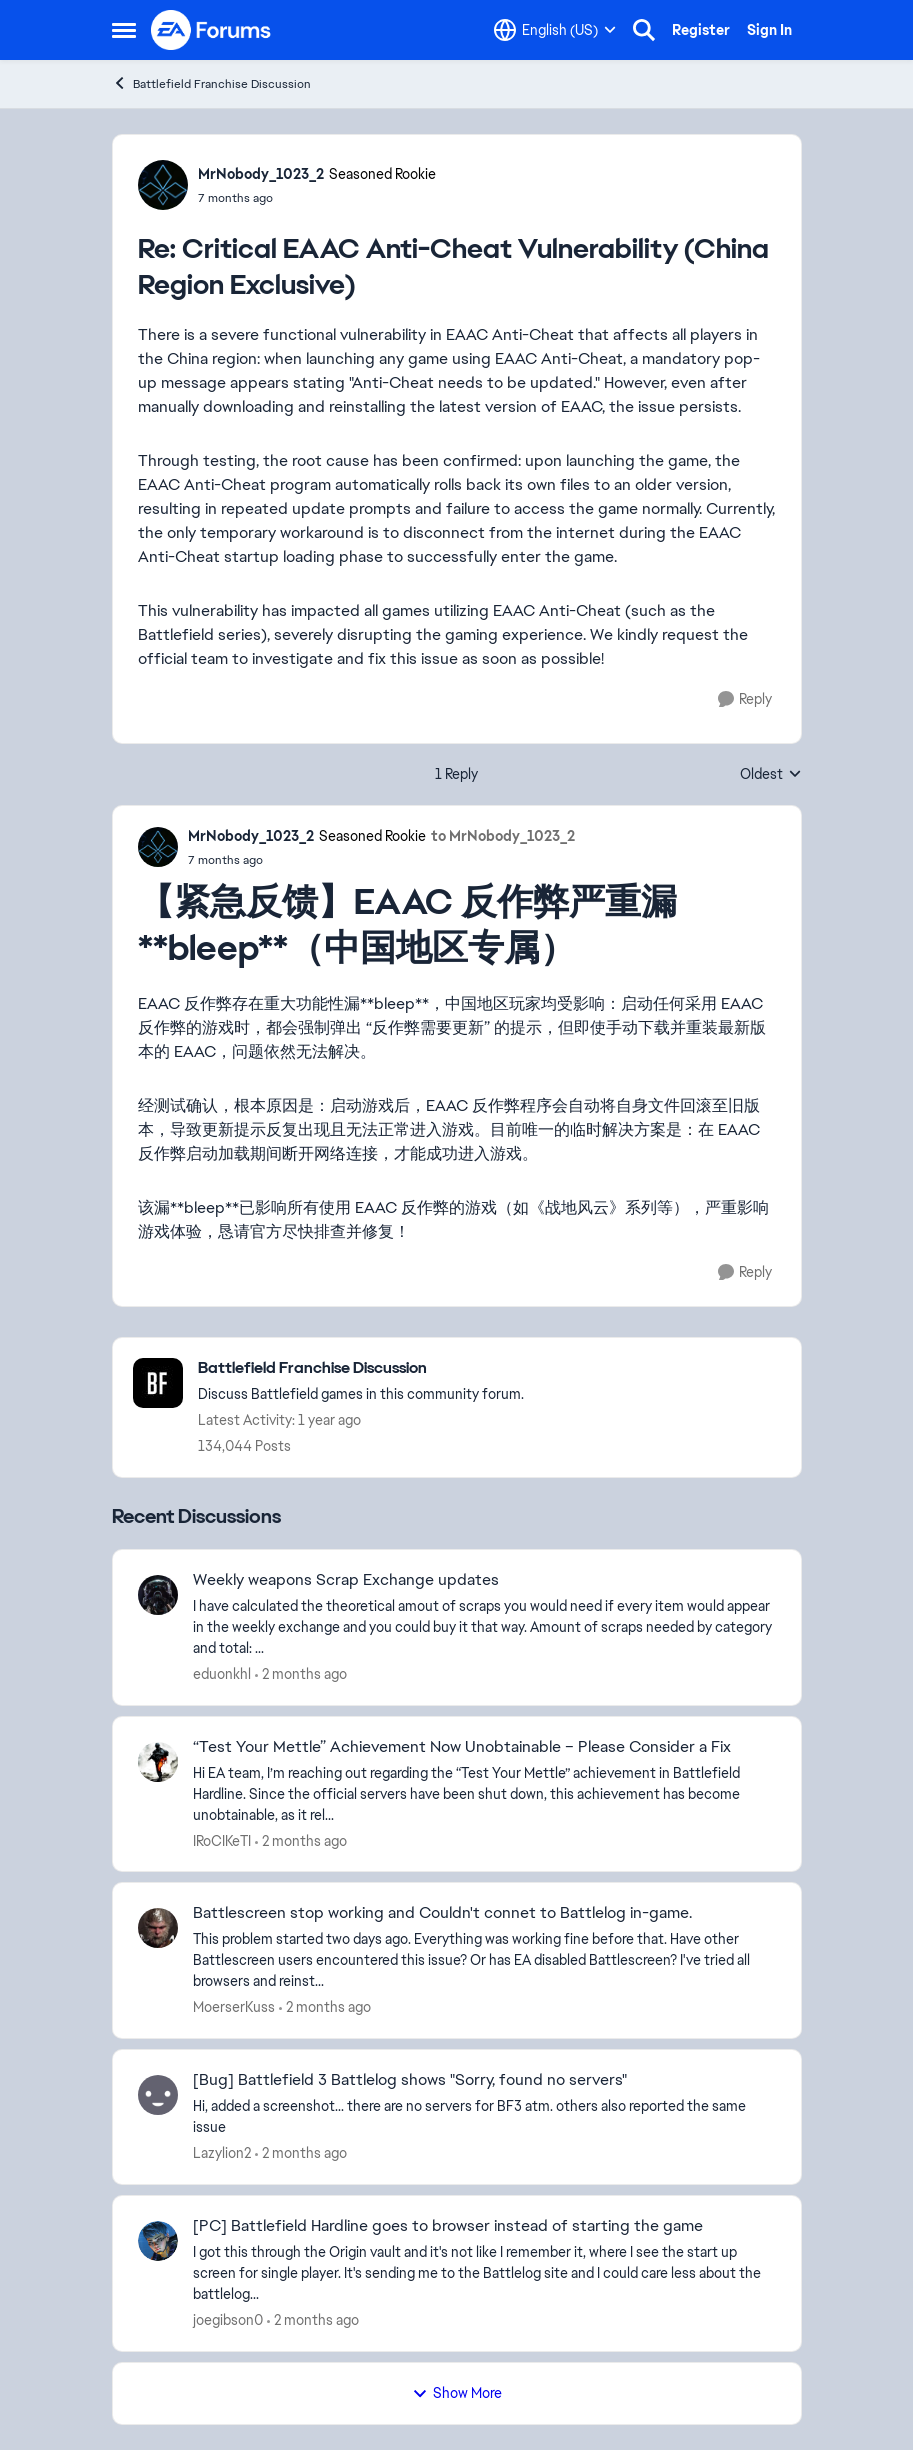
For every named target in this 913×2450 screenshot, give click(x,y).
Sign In (769, 30)
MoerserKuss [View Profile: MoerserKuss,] (234, 2007)
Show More (457, 2393)
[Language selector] (555, 30)
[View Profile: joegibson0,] (158, 2241)
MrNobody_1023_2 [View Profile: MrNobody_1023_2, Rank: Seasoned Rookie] (261, 174)
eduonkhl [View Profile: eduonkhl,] (222, 1674)
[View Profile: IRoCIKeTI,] (158, 1762)
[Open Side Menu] (124, 30)
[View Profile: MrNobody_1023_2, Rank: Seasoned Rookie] (163, 185)
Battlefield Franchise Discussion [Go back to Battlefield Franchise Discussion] (211, 83)
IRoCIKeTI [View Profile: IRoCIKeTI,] (222, 1840)
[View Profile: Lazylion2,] (158, 2095)
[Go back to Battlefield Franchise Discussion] (361, 1368)
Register (701, 30)
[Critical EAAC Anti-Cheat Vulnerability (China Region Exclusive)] (317, 198)
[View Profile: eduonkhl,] (158, 1595)
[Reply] (745, 699)
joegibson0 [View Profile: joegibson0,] (228, 2320)
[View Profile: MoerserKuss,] (158, 1928)
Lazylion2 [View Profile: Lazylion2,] (222, 2153)
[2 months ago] (301, 1674)
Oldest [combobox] (771, 775)
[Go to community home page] (212, 30)
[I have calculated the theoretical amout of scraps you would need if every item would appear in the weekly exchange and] (484, 1627)
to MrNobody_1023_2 (503, 836)
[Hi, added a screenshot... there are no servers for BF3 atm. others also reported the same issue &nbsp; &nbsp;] (484, 2117)
